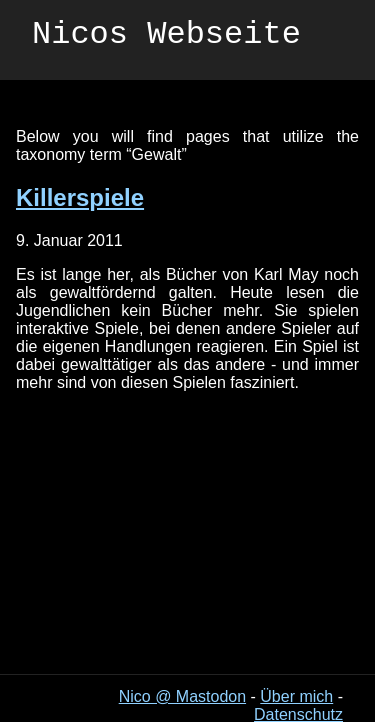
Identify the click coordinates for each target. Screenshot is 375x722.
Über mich (296, 696)
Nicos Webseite (166, 37)
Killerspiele (80, 197)
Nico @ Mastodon (182, 696)
